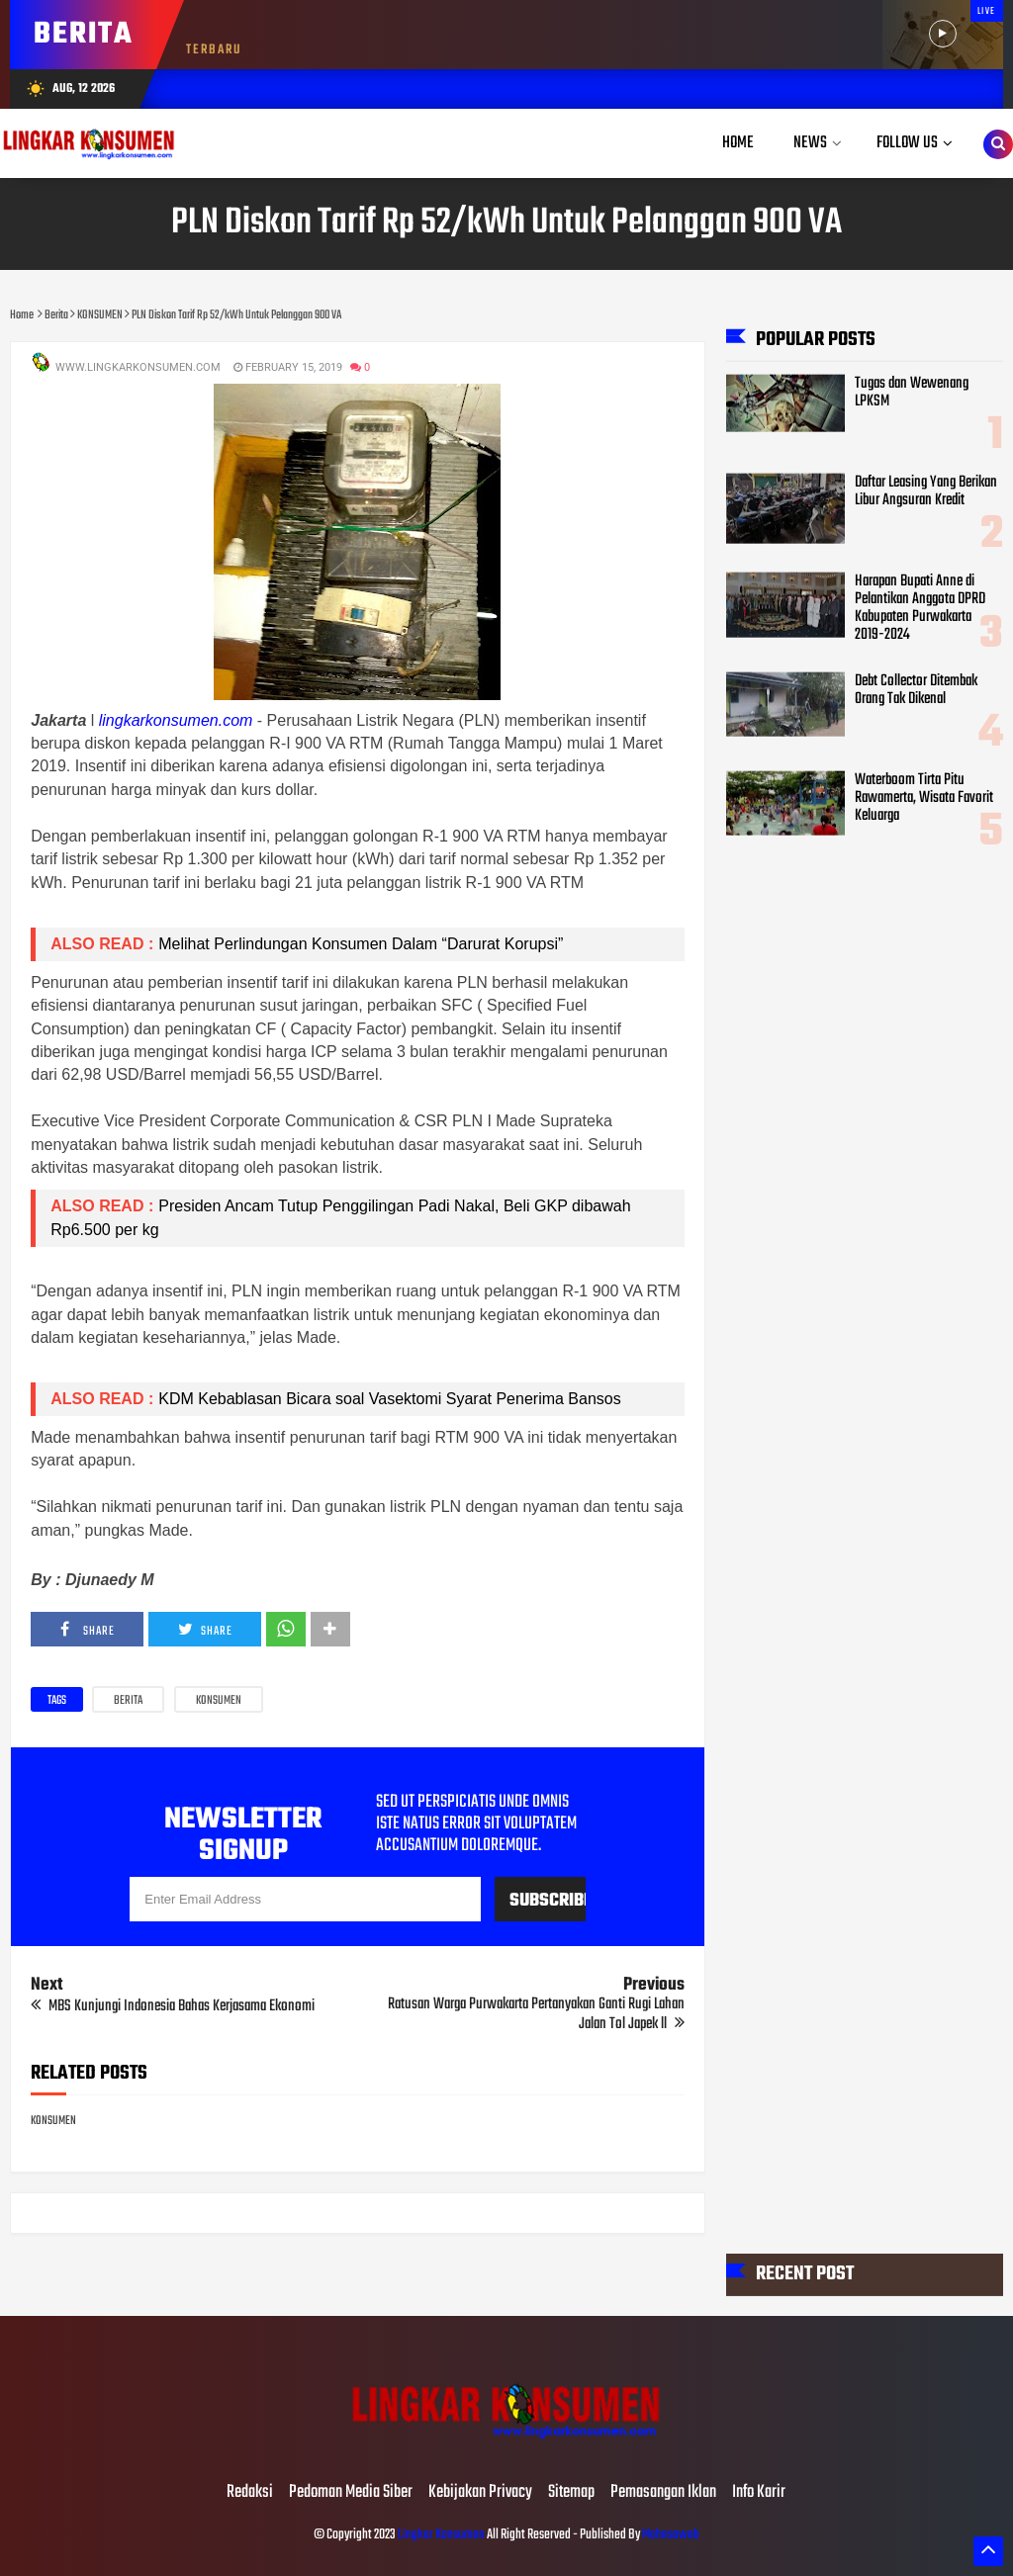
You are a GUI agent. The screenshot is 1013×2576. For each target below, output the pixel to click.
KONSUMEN (218, 1701)
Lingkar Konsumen (441, 2535)
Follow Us (907, 143)
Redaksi (250, 2493)
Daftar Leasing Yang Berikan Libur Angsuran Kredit (926, 490)
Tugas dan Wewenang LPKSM (911, 391)
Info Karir (758, 2493)
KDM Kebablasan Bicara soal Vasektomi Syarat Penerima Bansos (389, 1398)
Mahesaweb (669, 2535)
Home (738, 143)
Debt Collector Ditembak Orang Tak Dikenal (916, 689)
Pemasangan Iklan (663, 2493)
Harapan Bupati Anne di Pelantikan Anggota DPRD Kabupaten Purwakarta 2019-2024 (920, 608)
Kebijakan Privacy (480, 2493)
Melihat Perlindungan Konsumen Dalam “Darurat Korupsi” (360, 943)
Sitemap (571, 2493)
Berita (128, 1701)
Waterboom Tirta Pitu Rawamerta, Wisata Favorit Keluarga (924, 798)
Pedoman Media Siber (351, 2493)
